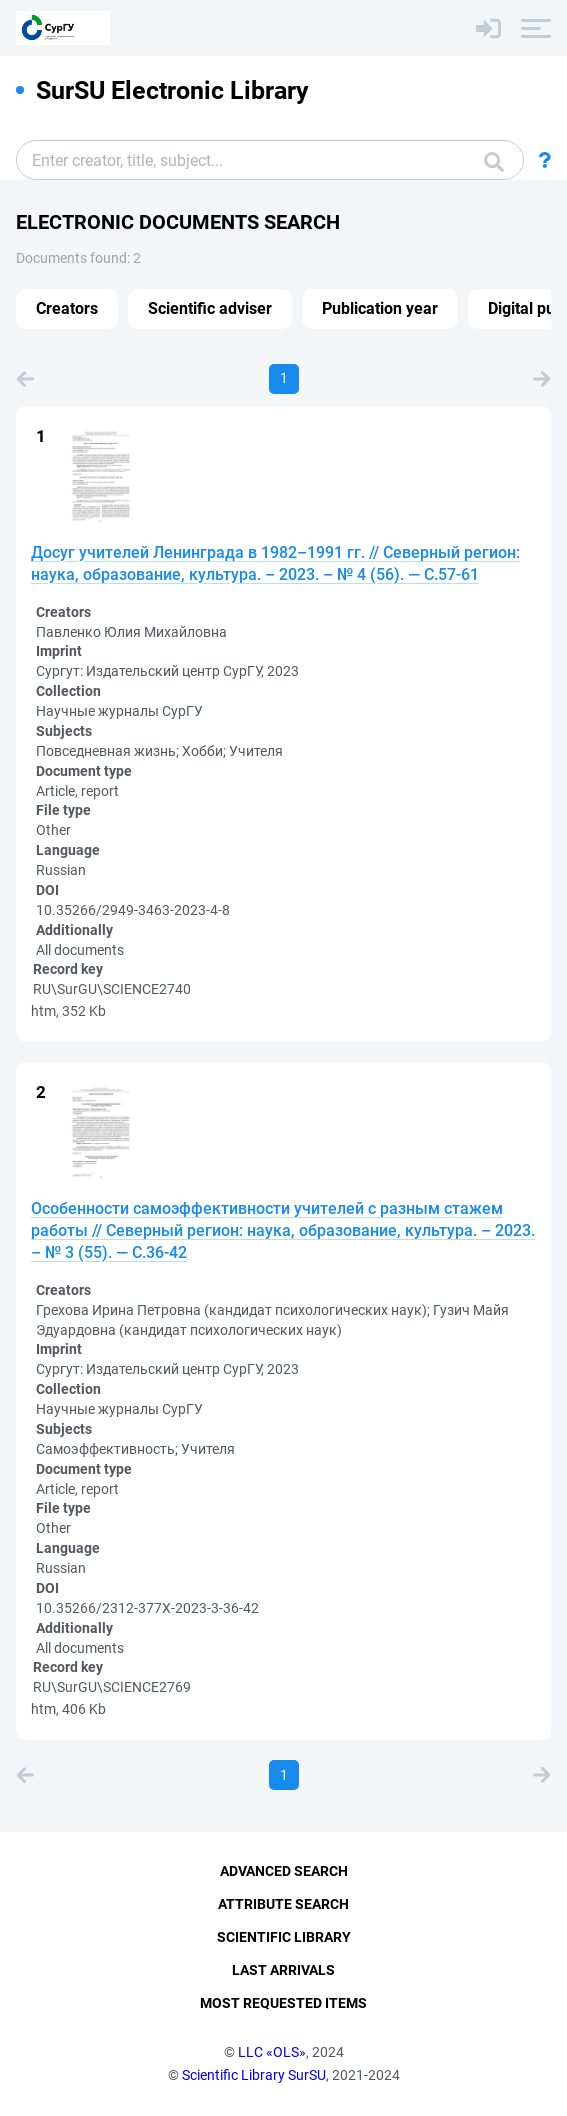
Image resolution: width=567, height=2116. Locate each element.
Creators (67, 308)
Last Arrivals (283, 1970)
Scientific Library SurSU (254, 2075)
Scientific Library (284, 1937)
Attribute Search (283, 1904)
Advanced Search (284, 1871)
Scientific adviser (210, 308)
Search (494, 162)
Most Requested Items (283, 2003)
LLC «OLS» (272, 2052)
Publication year (380, 308)
